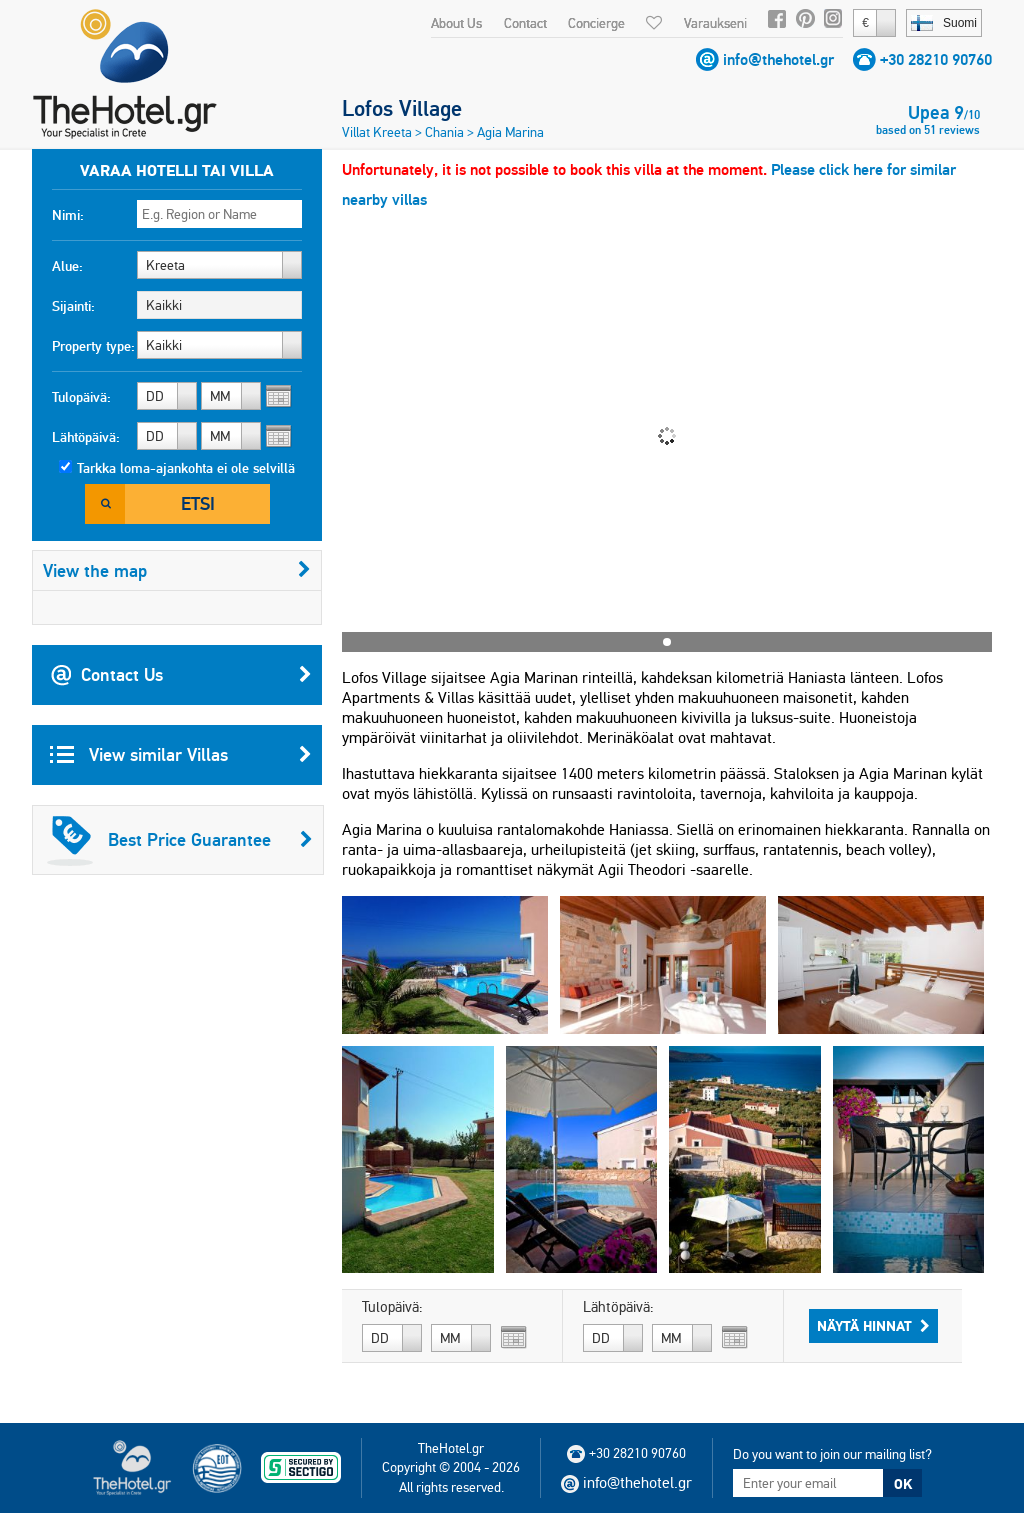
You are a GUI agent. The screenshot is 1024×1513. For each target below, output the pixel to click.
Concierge (596, 23)
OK (903, 1484)
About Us (456, 23)
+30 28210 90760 (936, 59)
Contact (525, 23)
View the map (177, 570)
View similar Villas (181, 755)
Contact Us (181, 675)
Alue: (67, 266)
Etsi (198, 503)
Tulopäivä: (81, 397)
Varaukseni (715, 23)
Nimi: (68, 215)
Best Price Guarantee (180, 840)
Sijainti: (73, 306)
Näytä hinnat (873, 1326)
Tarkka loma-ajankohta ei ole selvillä (186, 468)
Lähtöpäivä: (86, 437)
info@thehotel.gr (778, 59)
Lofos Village (402, 108)
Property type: (93, 346)
